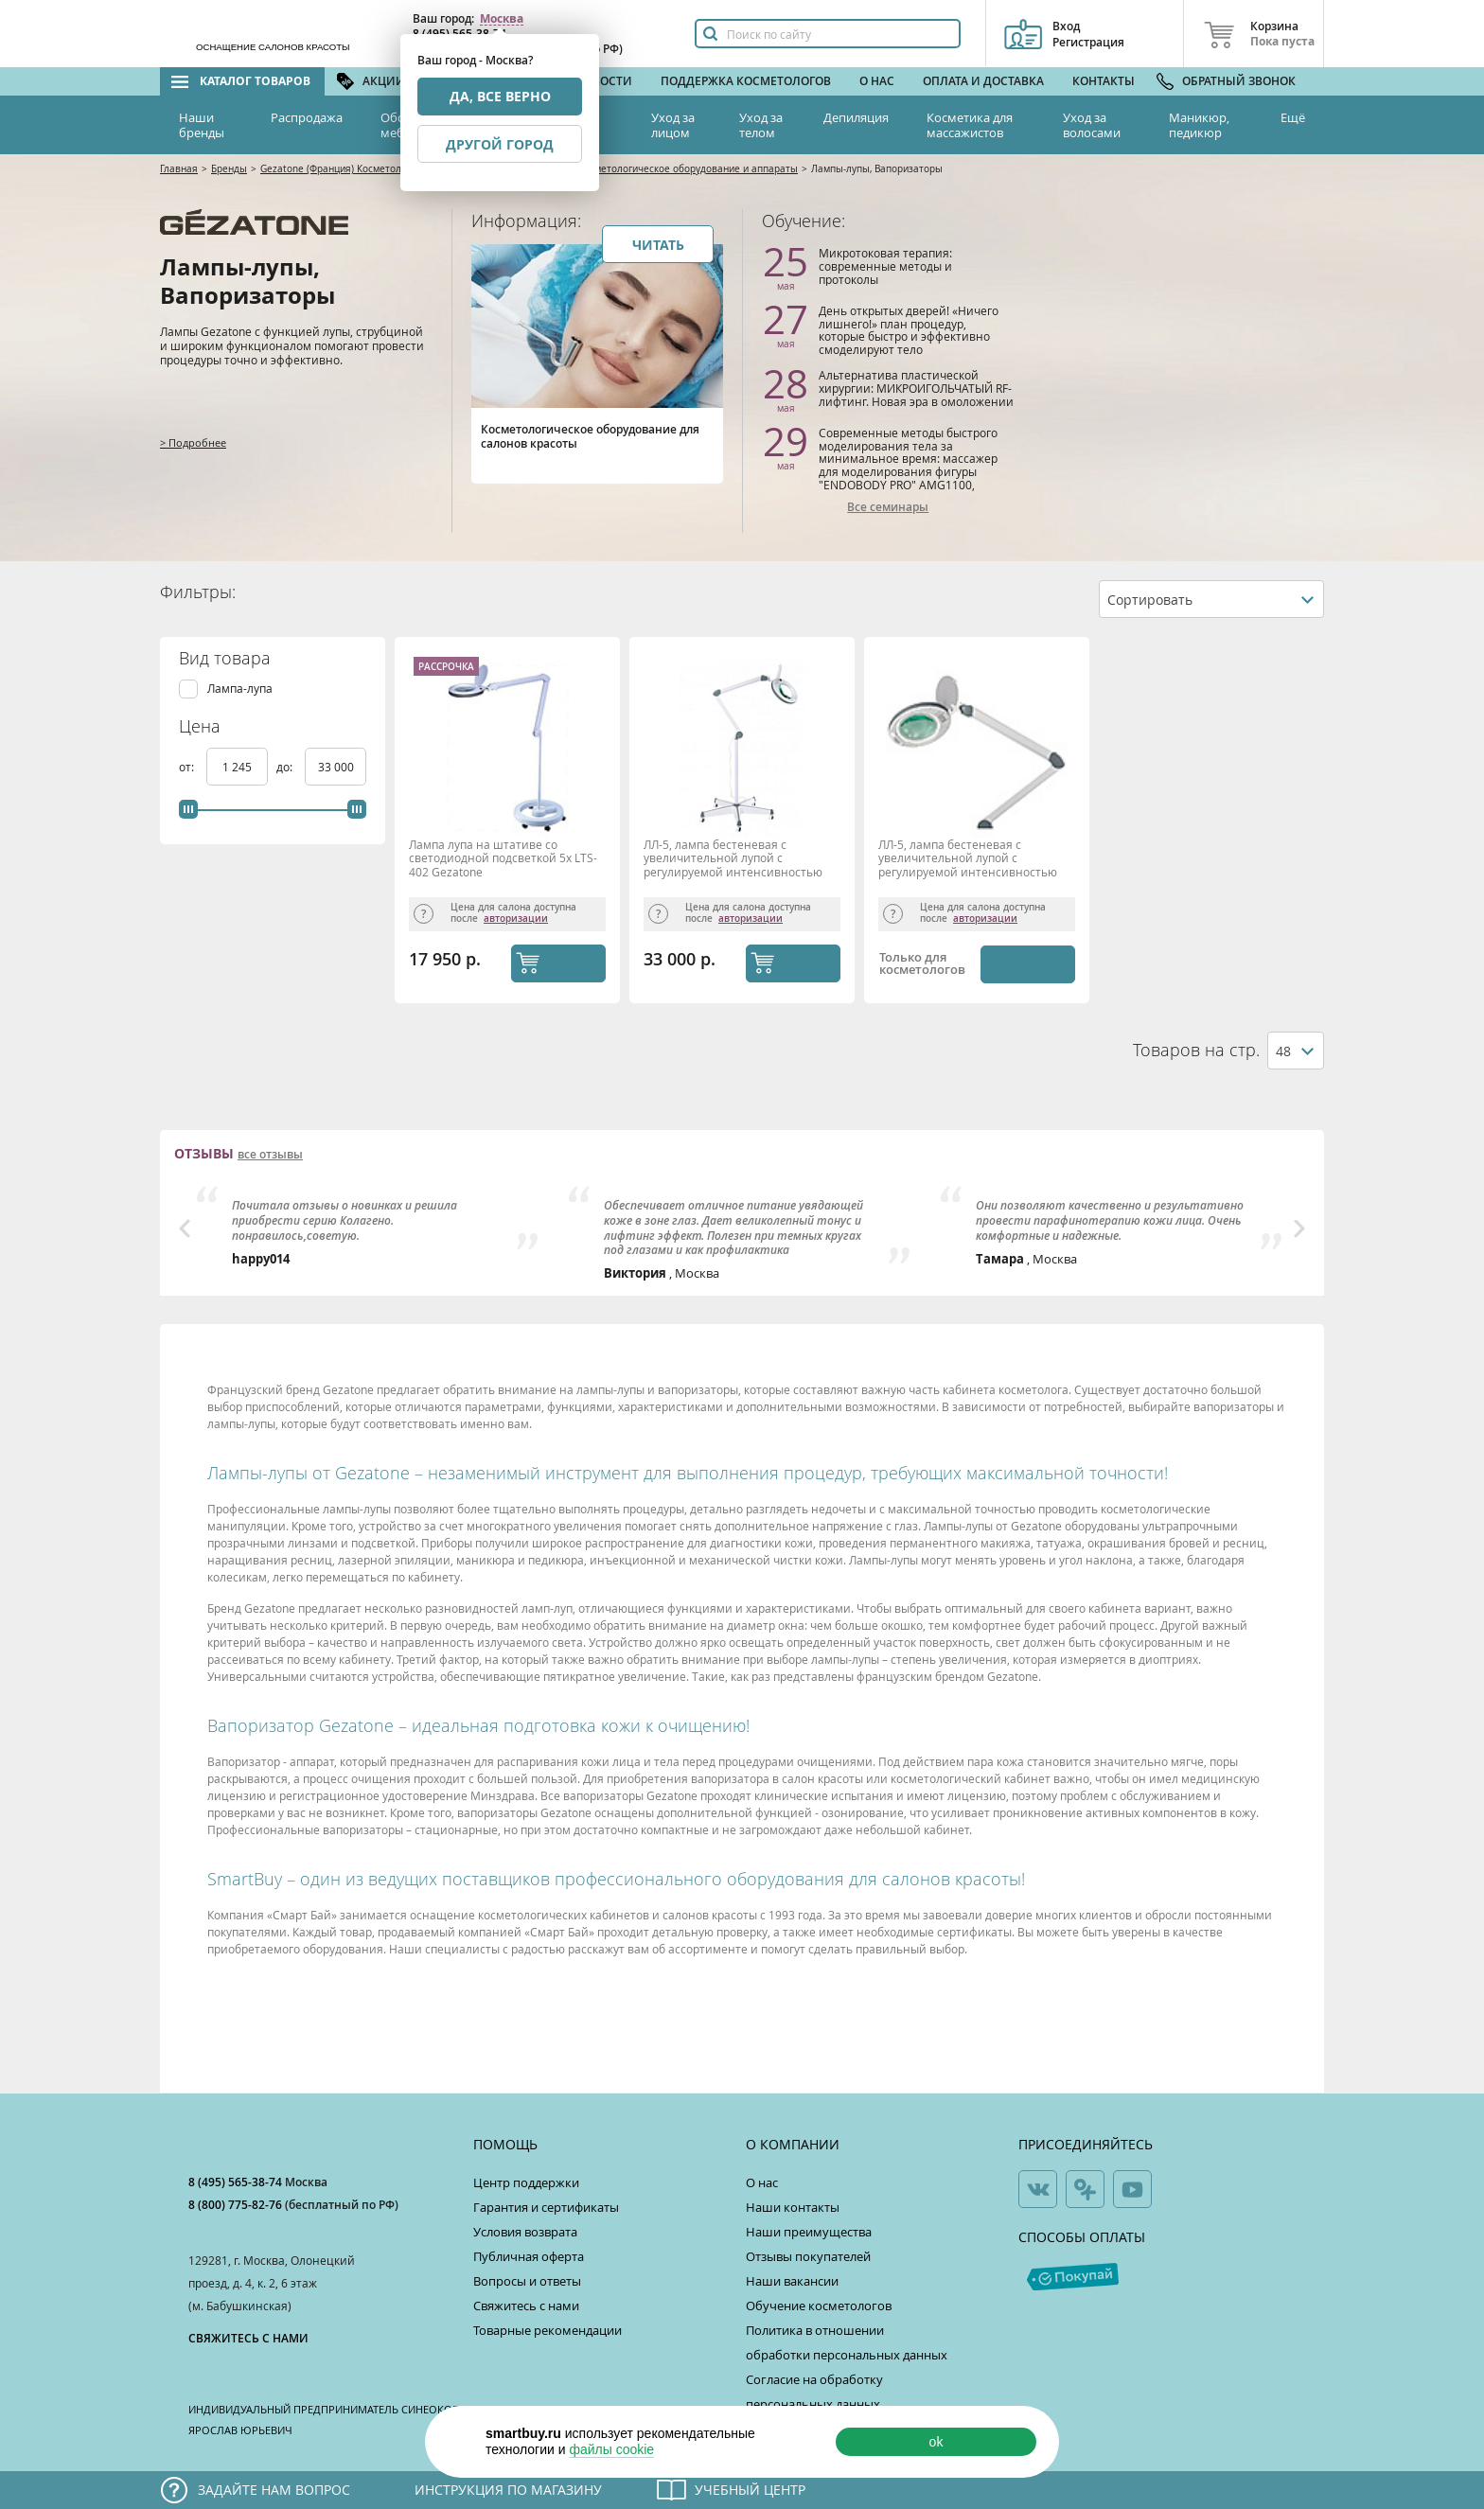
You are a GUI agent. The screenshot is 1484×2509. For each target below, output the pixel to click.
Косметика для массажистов (970, 125)
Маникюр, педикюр (1199, 125)
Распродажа (307, 117)
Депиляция (856, 117)
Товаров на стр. (1196, 1050)
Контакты (1103, 81)
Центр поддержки (526, 2182)
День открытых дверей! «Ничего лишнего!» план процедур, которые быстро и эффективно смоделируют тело (908, 330)
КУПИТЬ (577, 962)
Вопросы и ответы (527, 2280)
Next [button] (1299, 1228)
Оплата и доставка (983, 81)
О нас (876, 81)
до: (285, 766)
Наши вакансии (792, 2280)
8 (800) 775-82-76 (236, 2205)
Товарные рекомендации (547, 2330)
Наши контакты (792, 2207)
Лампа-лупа (240, 688)
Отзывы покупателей (808, 2256)
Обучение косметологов (819, 2305)
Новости (603, 81)
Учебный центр (750, 2490)
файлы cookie (611, 2449)
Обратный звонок (1239, 81)
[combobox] (1211, 599)
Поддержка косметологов (746, 81)
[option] (370, 1227)
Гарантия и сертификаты (546, 2207)
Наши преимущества (809, 2231)
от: (188, 766)
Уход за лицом (673, 125)
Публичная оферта (528, 2256)
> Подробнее (193, 442)
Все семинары (887, 507)
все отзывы (270, 1154)
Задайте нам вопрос (274, 2490)
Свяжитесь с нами (526, 2305)
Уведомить (1025, 964)
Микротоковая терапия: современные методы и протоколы (885, 265)
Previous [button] (184, 1228)
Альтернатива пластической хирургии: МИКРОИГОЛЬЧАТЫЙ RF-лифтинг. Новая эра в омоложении (916, 387)
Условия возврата (525, 2231)
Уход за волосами (1092, 125)
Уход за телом (761, 125)
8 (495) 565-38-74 (236, 2182)
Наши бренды (201, 125)
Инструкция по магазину (508, 2490)
